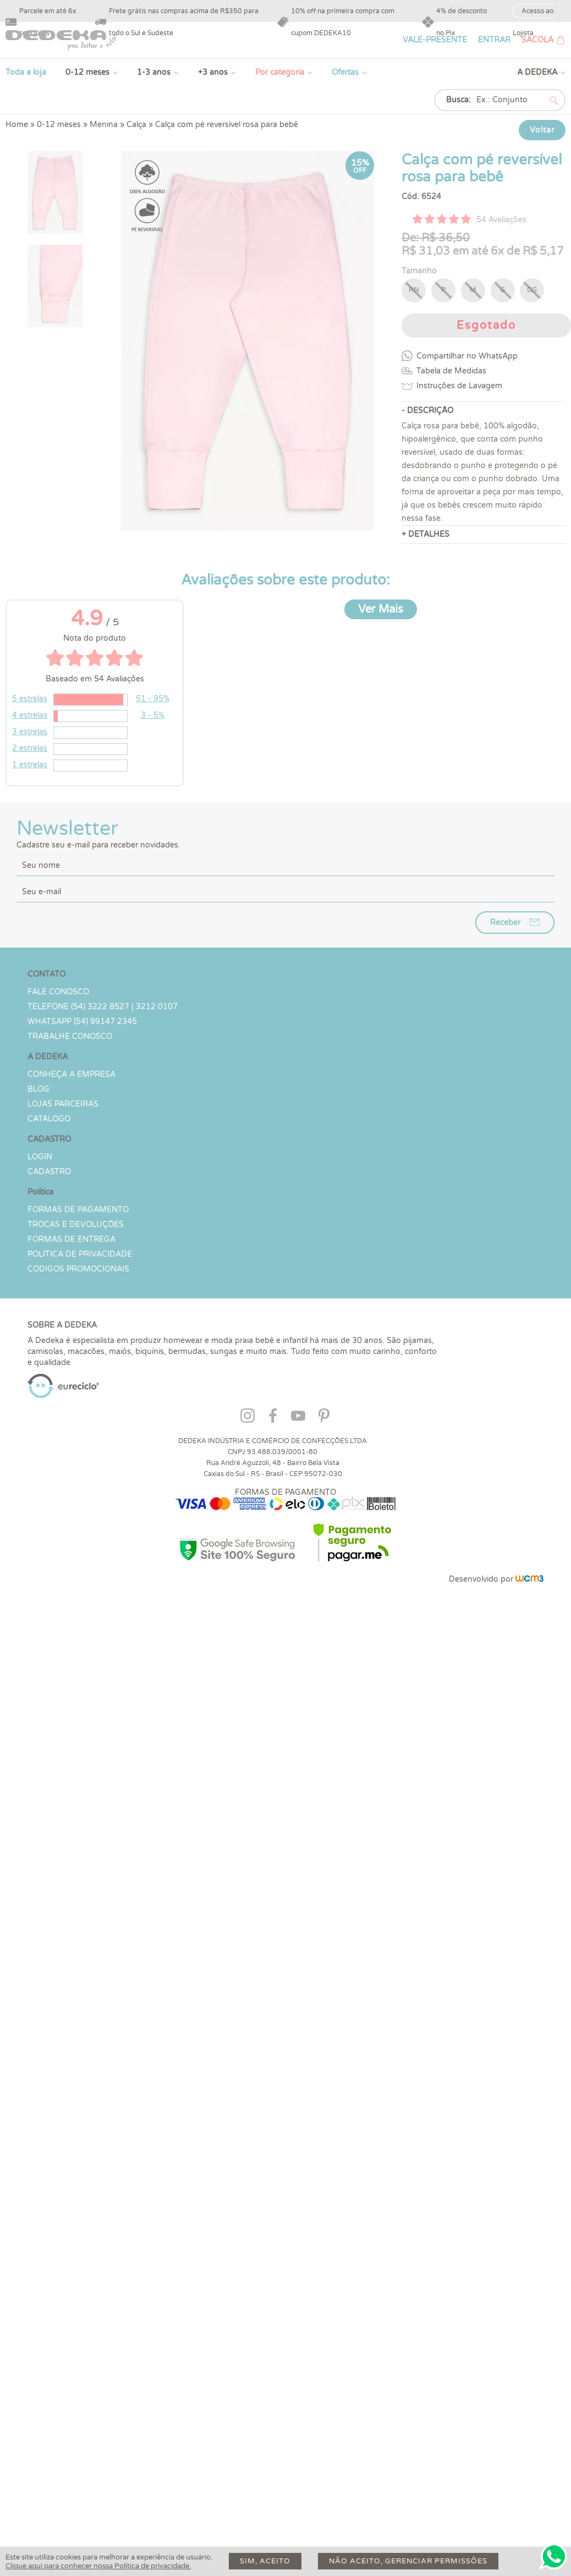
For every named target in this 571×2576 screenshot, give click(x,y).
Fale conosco (58, 992)
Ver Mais (380, 609)
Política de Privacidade (80, 1254)
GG (532, 290)
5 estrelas (29, 698)
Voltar (542, 130)
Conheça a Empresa (72, 1074)
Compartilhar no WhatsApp (467, 356)
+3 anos (213, 72)
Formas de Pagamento (78, 1209)
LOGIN (40, 1157)
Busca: (458, 99)
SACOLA (537, 40)
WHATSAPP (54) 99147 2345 (82, 1021)
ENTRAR (494, 40)
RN (414, 290)
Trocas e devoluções (76, 1224)
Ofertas (345, 72)
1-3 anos (154, 72)
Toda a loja (26, 72)
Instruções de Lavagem (459, 385)
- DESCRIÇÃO (427, 410)
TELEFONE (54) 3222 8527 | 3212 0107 (103, 1006)
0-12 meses (87, 72)
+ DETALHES (425, 534)
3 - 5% (152, 715)
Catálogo (49, 1119)
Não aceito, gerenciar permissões (408, 2561)
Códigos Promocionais (78, 1269)
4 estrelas (29, 715)
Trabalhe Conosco (70, 1036)
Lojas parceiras (63, 1104)
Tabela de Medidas (451, 371)
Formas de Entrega (72, 1239)
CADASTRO (49, 1171)
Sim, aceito (265, 2561)
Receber (505, 922)
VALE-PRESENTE (435, 40)
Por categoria (279, 72)
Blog (39, 1089)
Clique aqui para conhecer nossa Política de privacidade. (98, 2566)
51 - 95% (152, 698)
